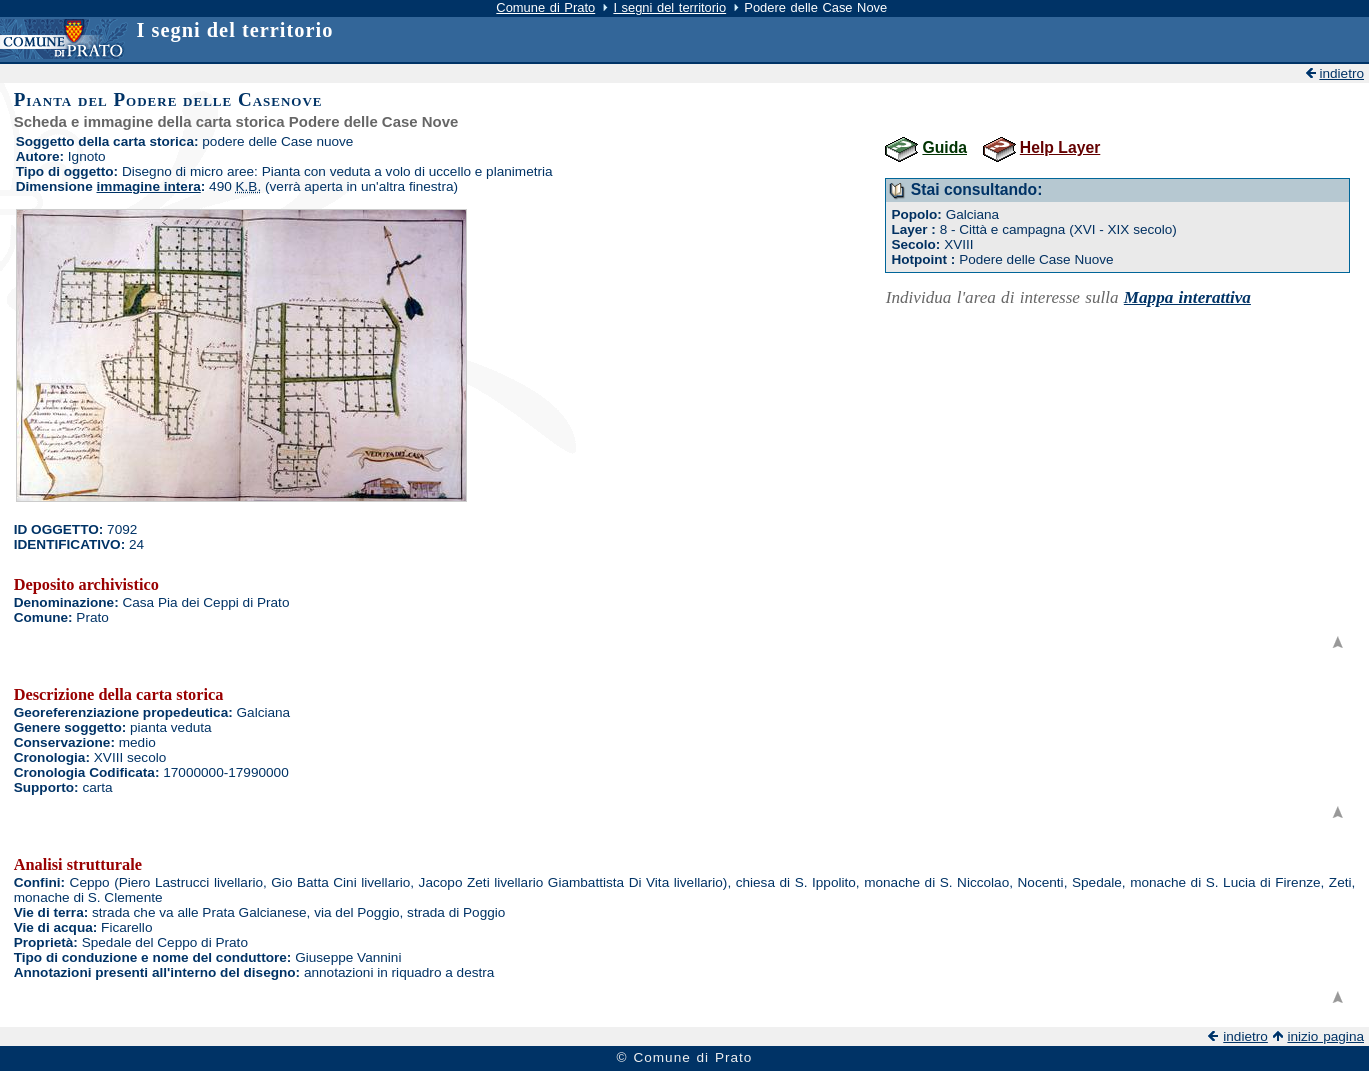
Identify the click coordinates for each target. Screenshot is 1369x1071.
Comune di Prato (545, 7)
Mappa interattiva (1187, 297)
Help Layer (1060, 147)
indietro (1341, 73)
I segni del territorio (669, 7)
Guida (944, 147)
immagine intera (149, 186)
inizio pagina (1325, 1036)
